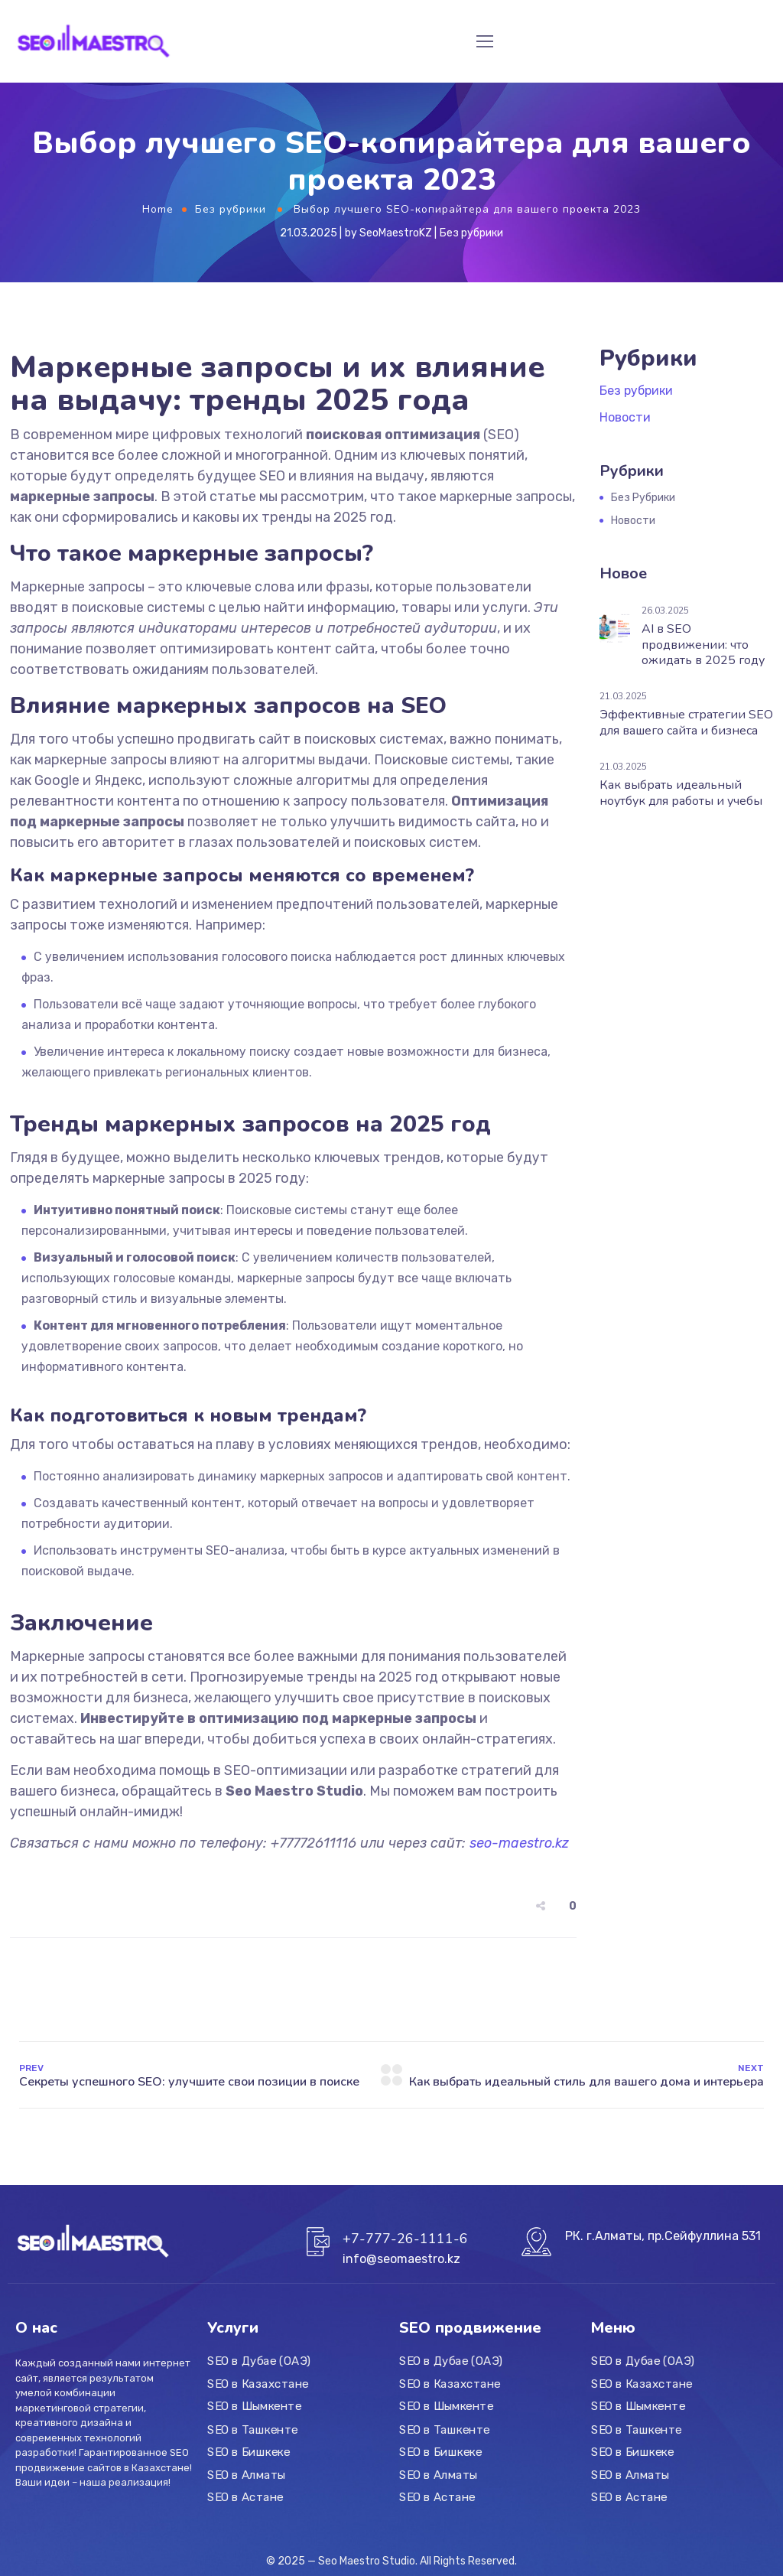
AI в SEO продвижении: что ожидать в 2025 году (703, 644)
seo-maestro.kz (519, 1843)
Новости (625, 417)
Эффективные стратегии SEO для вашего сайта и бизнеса (686, 722)
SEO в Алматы (246, 2474)
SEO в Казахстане (258, 2384)
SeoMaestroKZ (395, 232)
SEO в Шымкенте (254, 2406)
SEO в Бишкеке (248, 2452)
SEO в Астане (245, 2497)
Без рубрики (230, 209)
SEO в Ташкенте (252, 2429)
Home (158, 209)
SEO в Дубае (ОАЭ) (258, 2361)
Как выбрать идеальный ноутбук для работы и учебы (680, 793)
